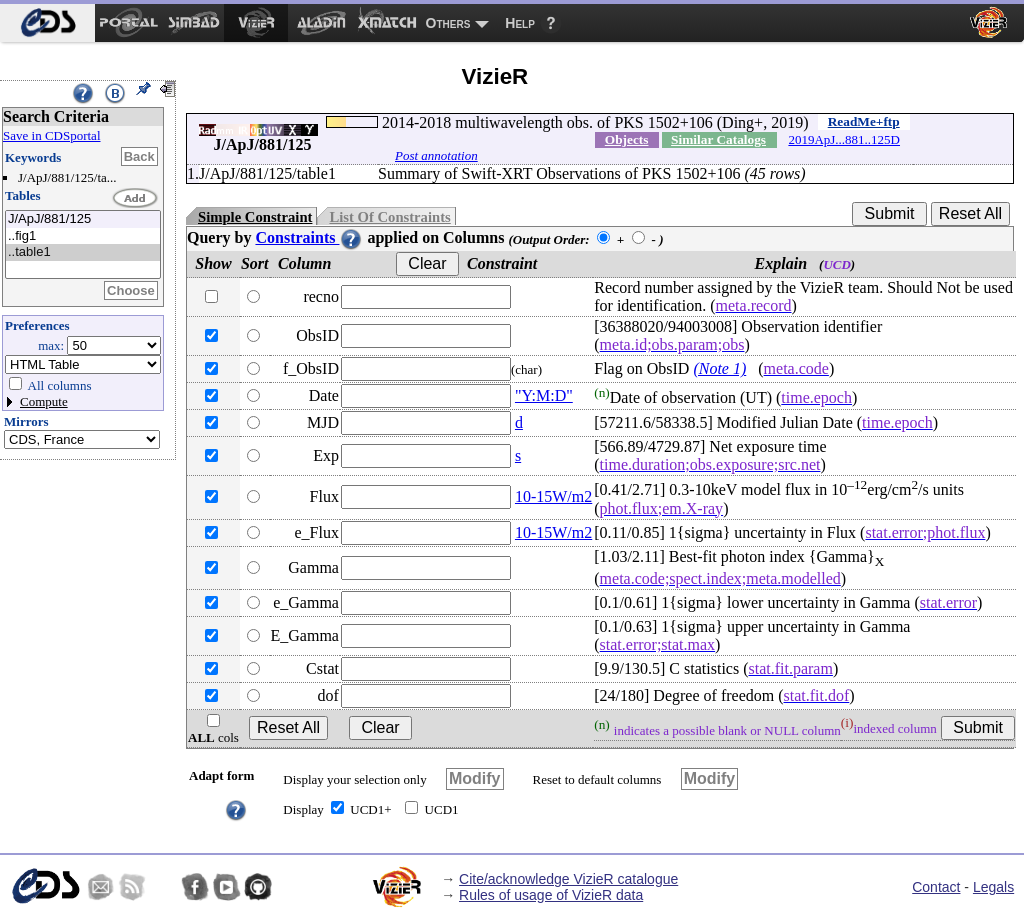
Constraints (309, 237)
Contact (936, 887)
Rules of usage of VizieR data (551, 895)
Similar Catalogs (718, 139)
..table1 (83, 252)
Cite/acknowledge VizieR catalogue (568, 879)
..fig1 (83, 236)
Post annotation (436, 155)
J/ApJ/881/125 (83, 219)
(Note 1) (719, 368)
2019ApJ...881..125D (844, 139)
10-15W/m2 (553, 496)
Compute (44, 401)
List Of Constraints (389, 217)
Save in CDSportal (52, 135)
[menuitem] (47, 23)
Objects (627, 139)
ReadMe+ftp (864, 121)
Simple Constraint (255, 217)
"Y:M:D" (544, 395)
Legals (993, 887)
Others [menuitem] (448, 23)
